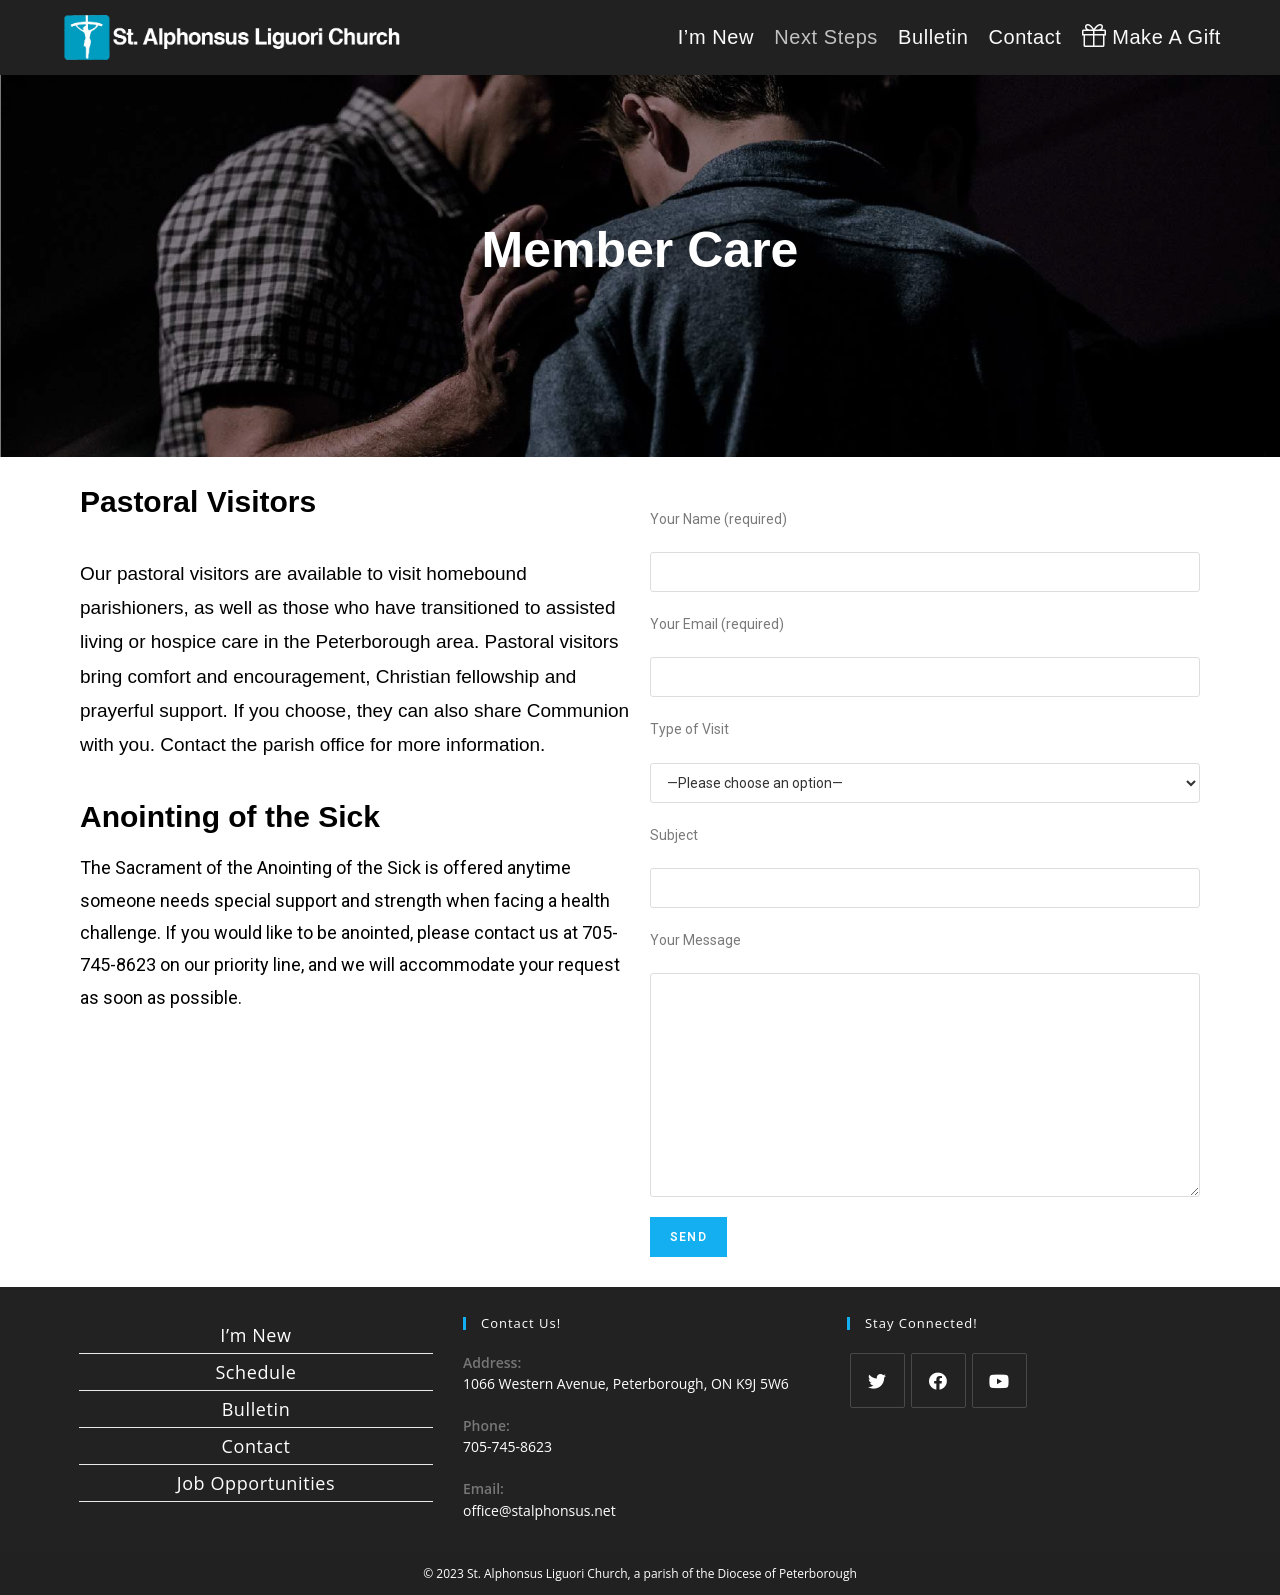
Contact (256, 1446)
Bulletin (256, 1409)
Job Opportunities (256, 1483)
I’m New (255, 1335)
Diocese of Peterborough (787, 1573)
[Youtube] (999, 1380)
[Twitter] (877, 1380)
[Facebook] (938, 1380)
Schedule (255, 1372)
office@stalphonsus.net (539, 1510)
